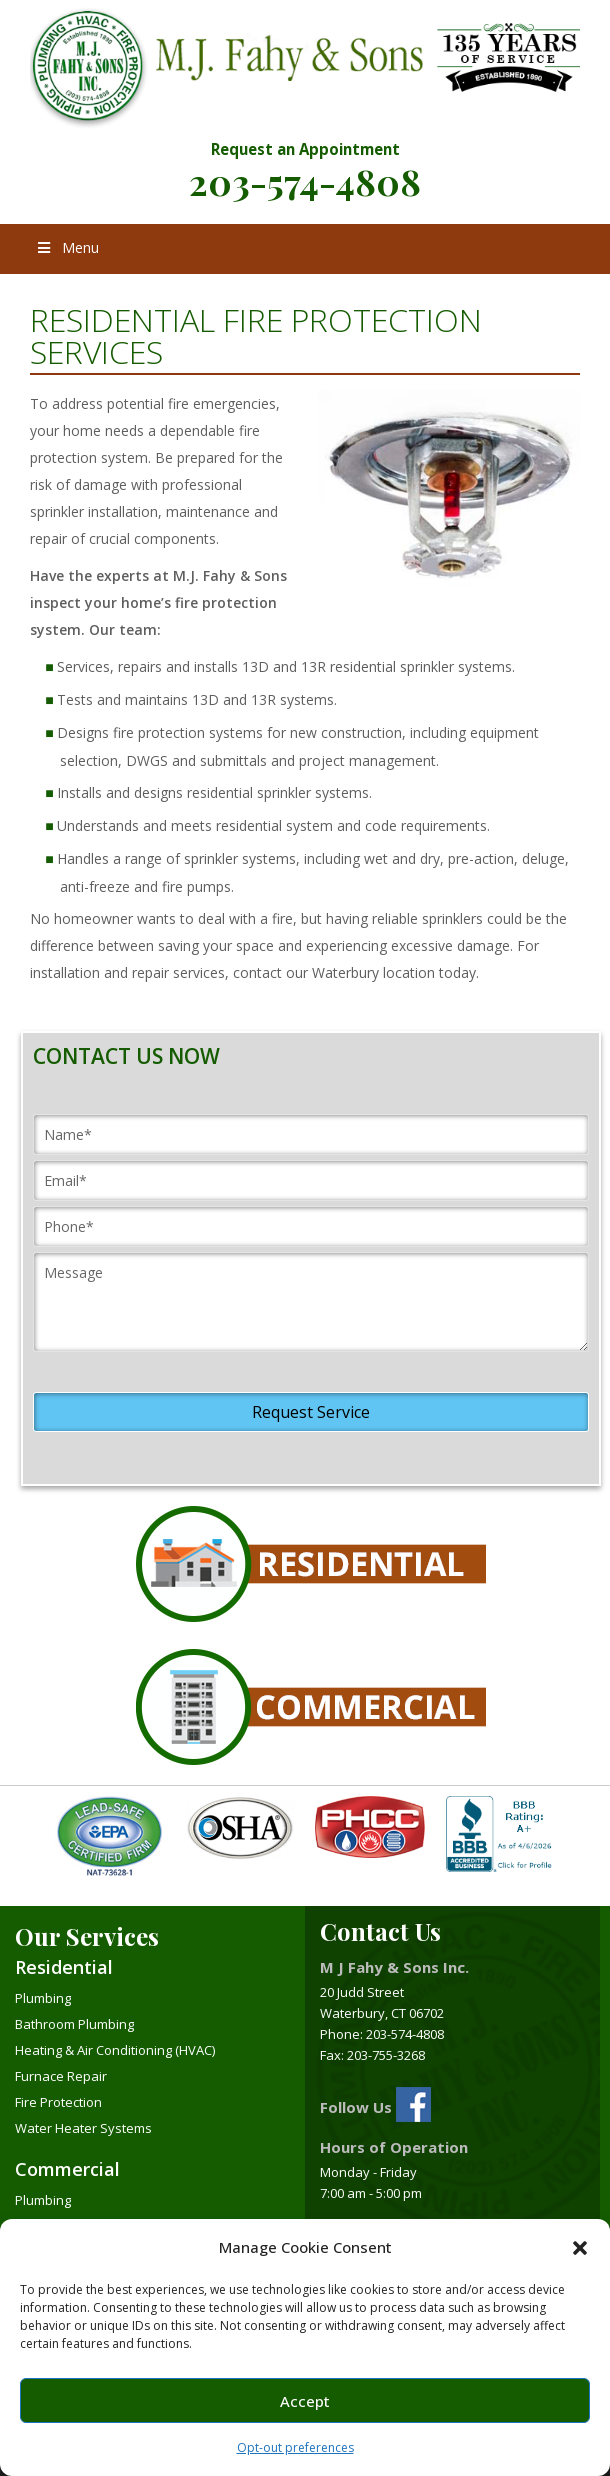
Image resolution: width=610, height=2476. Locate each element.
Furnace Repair (61, 2076)
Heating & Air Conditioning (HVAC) (115, 2050)
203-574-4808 (305, 181)
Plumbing (43, 1998)
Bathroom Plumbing (74, 2024)
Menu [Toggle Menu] (67, 247)
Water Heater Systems (83, 2128)
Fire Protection (58, 2102)
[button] (580, 2248)
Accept (305, 2401)
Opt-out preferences (295, 2447)
